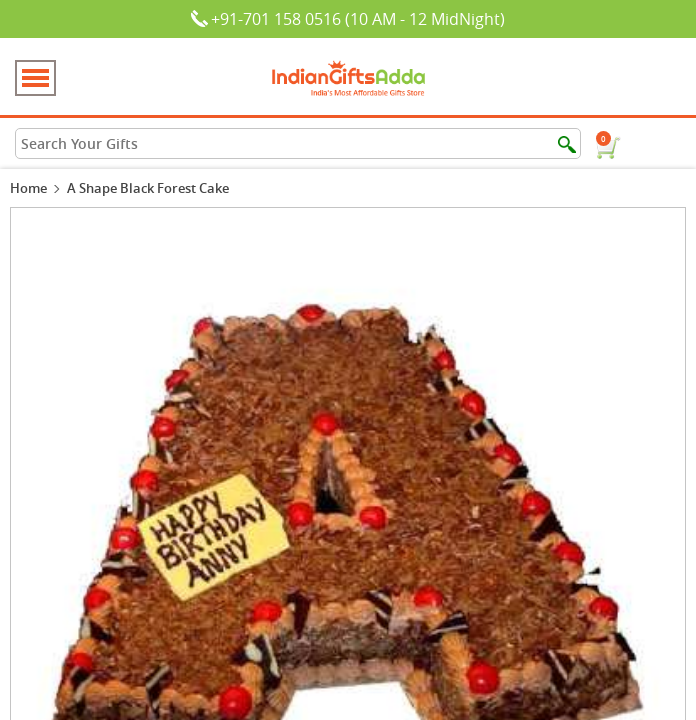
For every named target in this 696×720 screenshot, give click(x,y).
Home (28, 188)
